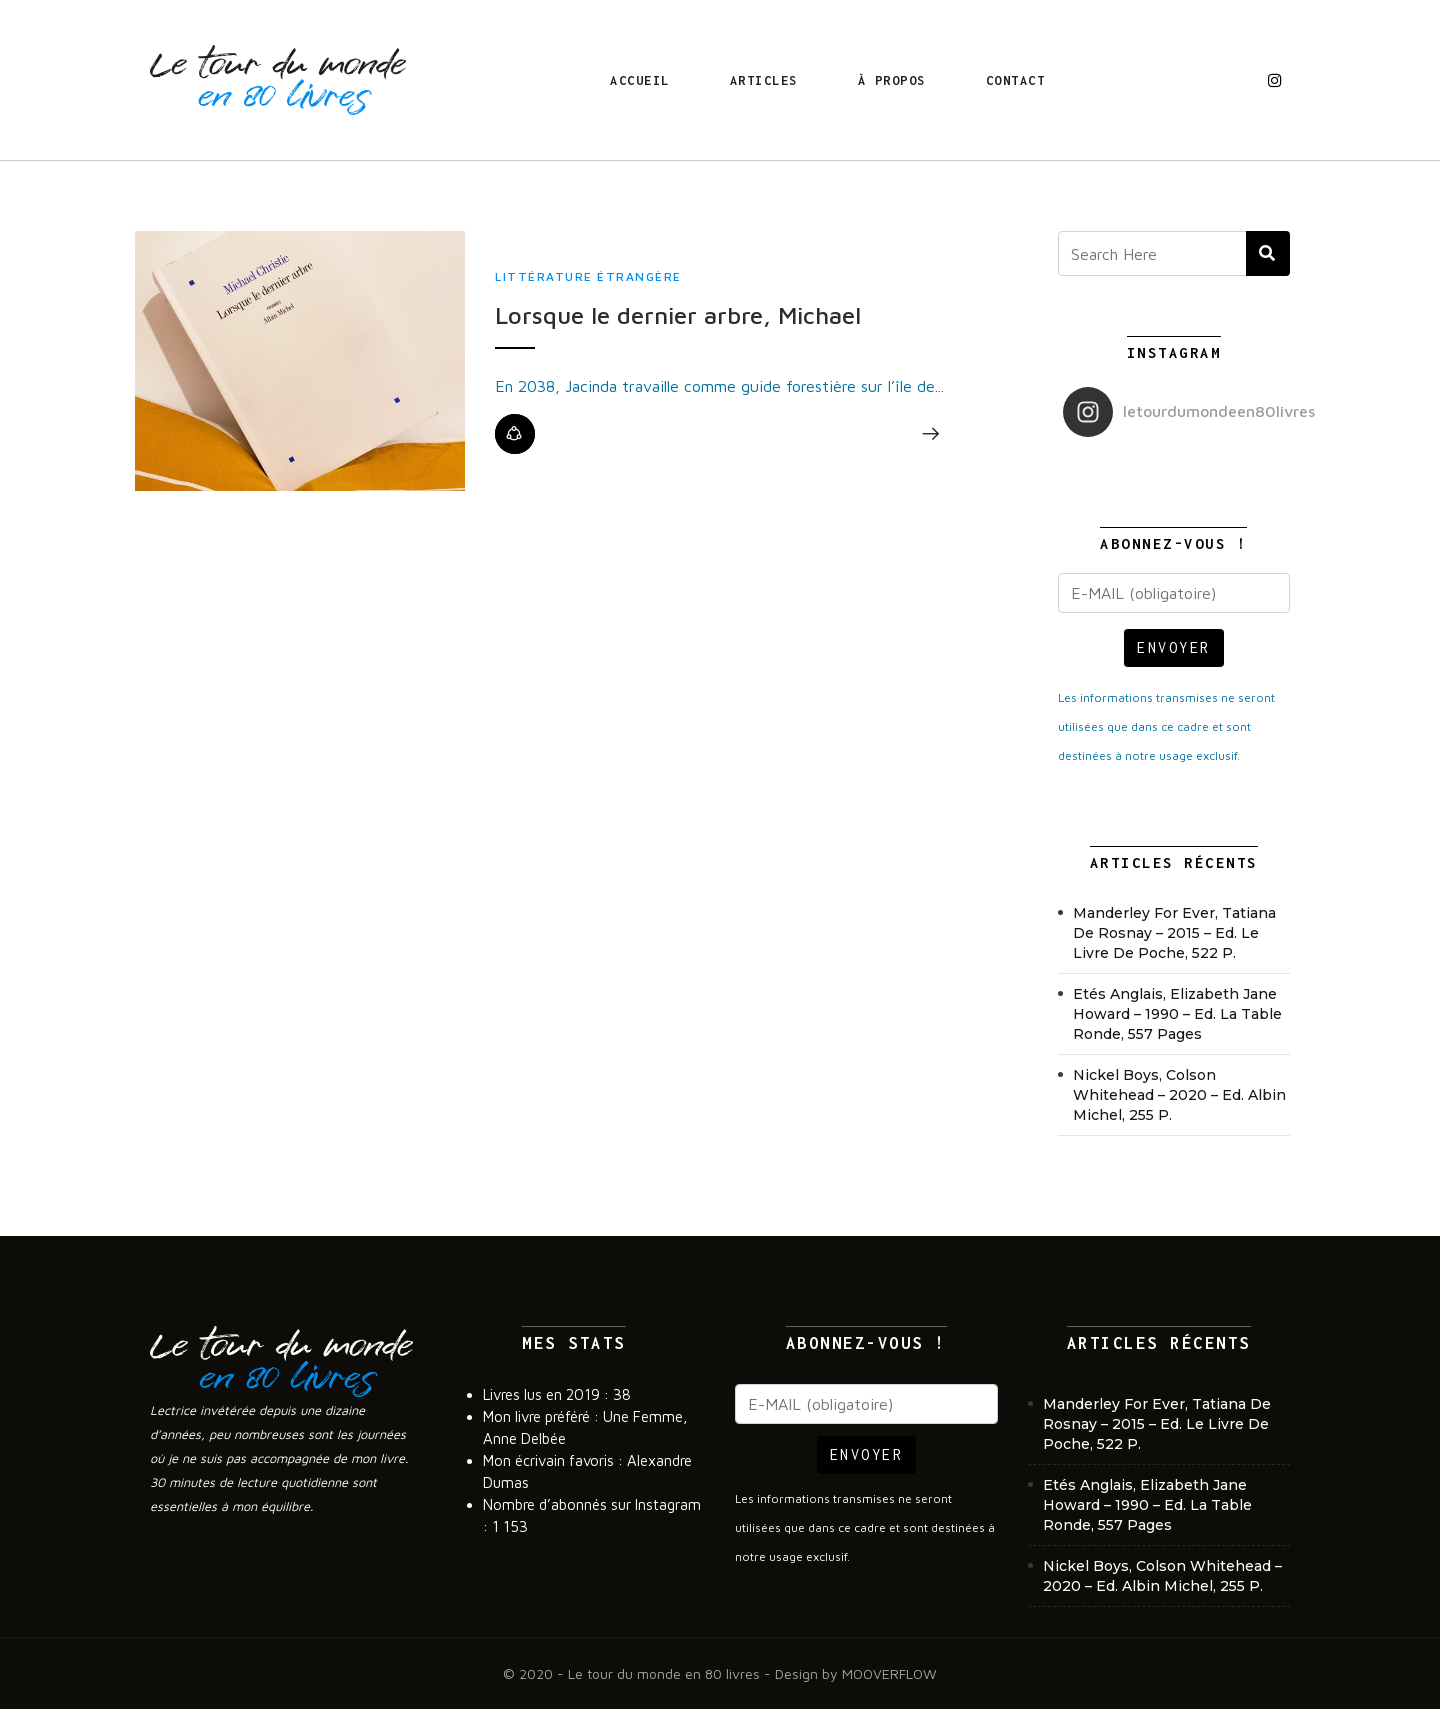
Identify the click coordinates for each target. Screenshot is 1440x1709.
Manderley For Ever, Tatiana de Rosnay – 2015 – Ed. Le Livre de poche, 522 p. (1174, 933)
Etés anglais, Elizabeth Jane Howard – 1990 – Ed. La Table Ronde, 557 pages (1177, 1014)
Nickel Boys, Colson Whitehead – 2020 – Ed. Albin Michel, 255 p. (1179, 1095)
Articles (764, 80)
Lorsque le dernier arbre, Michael (678, 315)
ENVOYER (1174, 647)
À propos (892, 80)
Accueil (640, 80)
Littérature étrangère (588, 276)
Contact (1016, 80)
